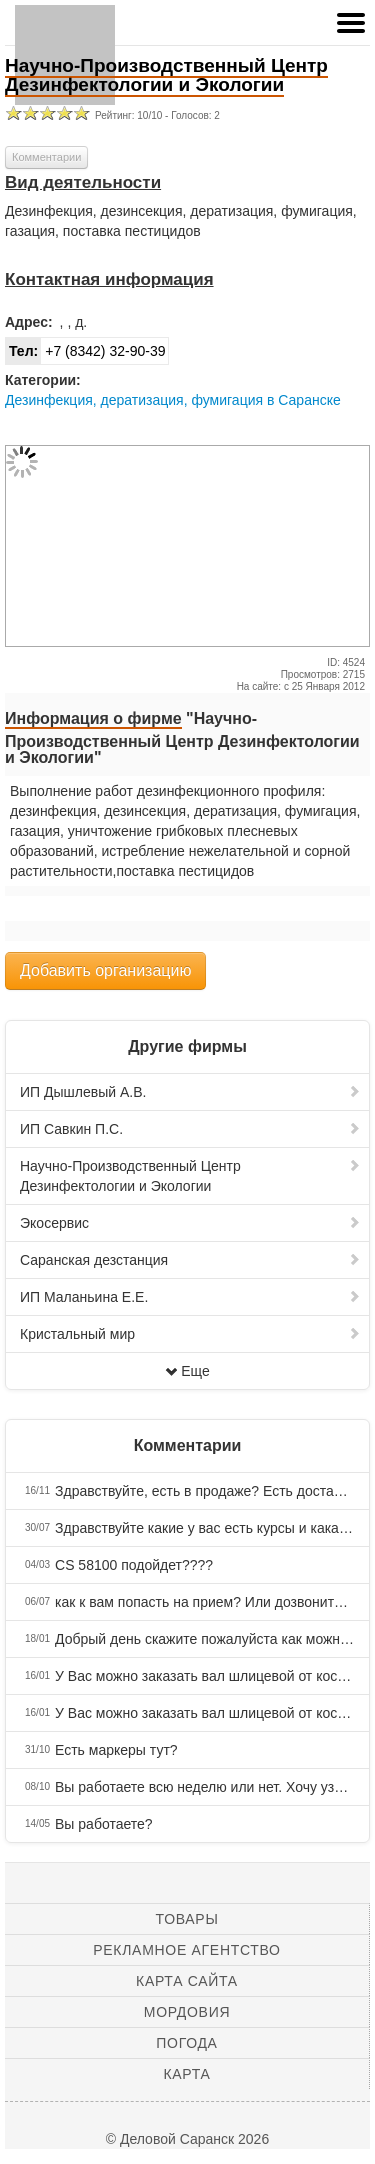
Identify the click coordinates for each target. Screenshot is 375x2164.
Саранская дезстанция (190, 1260)
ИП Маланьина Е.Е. (190, 1297)
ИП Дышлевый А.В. (190, 1092)
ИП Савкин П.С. (190, 1129)
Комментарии (46, 157)
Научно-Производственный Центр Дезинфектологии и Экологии (190, 1176)
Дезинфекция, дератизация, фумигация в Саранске (173, 400)
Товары (187, 1919)
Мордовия (187, 2012)
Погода (186, 2043)
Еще (187, 1371)
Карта (186, 2074)
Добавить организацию (105, 970)
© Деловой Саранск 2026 (187, 2139)
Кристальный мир (190, 1334)
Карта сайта (187, 1981)
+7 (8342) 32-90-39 (85, 351)
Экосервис (190, 1223)
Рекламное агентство (186, 1950)
